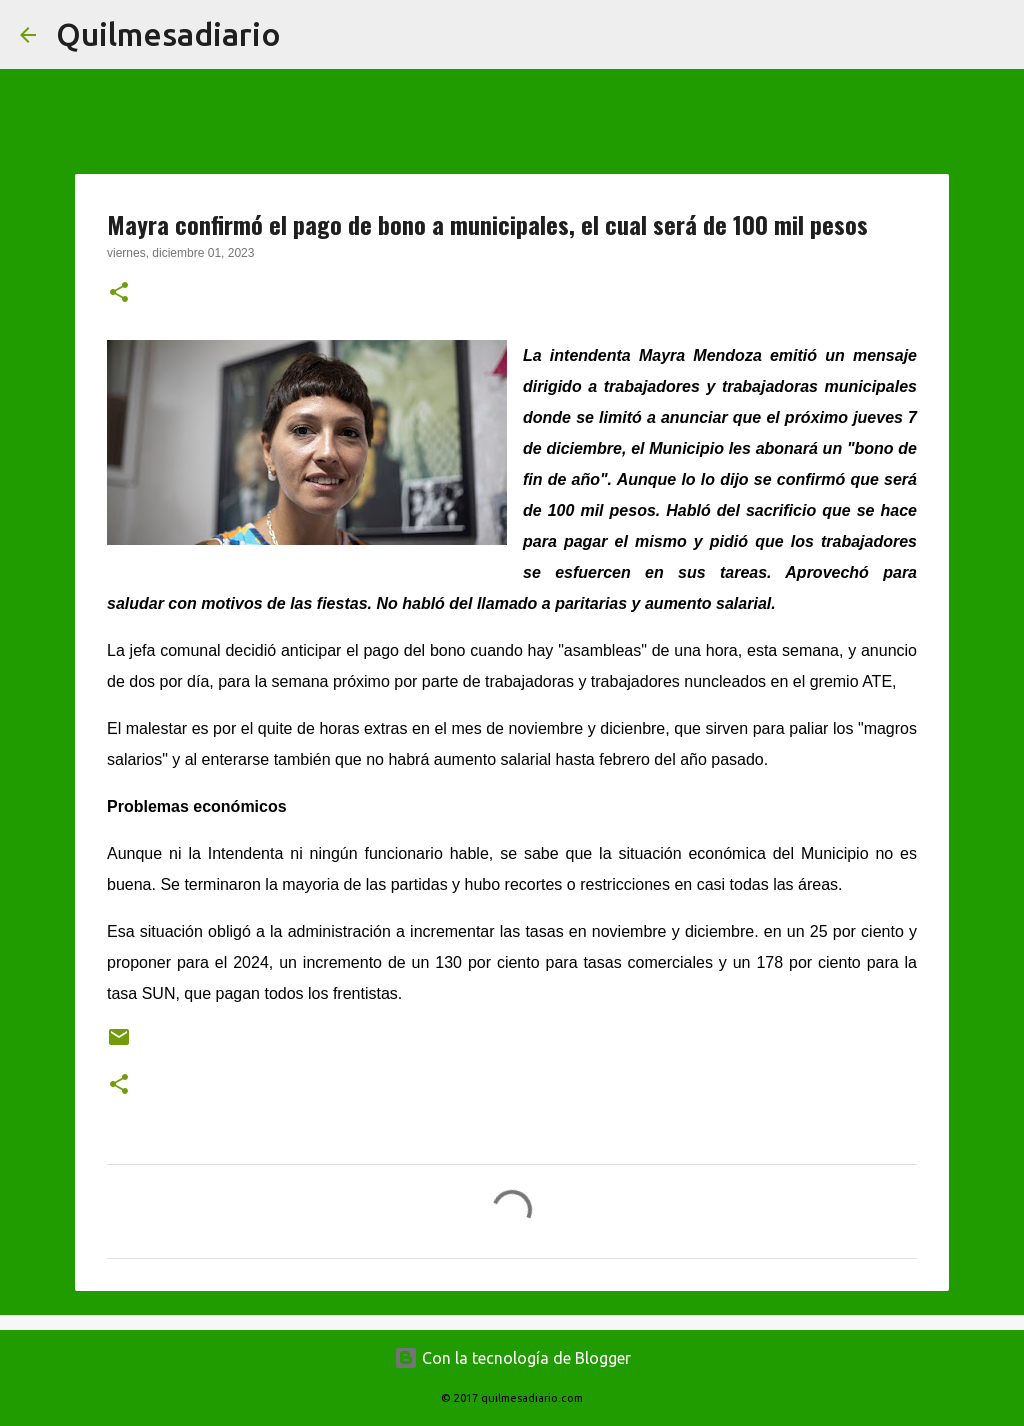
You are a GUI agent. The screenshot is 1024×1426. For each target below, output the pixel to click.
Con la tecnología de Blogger (512, 1358)
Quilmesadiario (168, 34)
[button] (119, 294)
